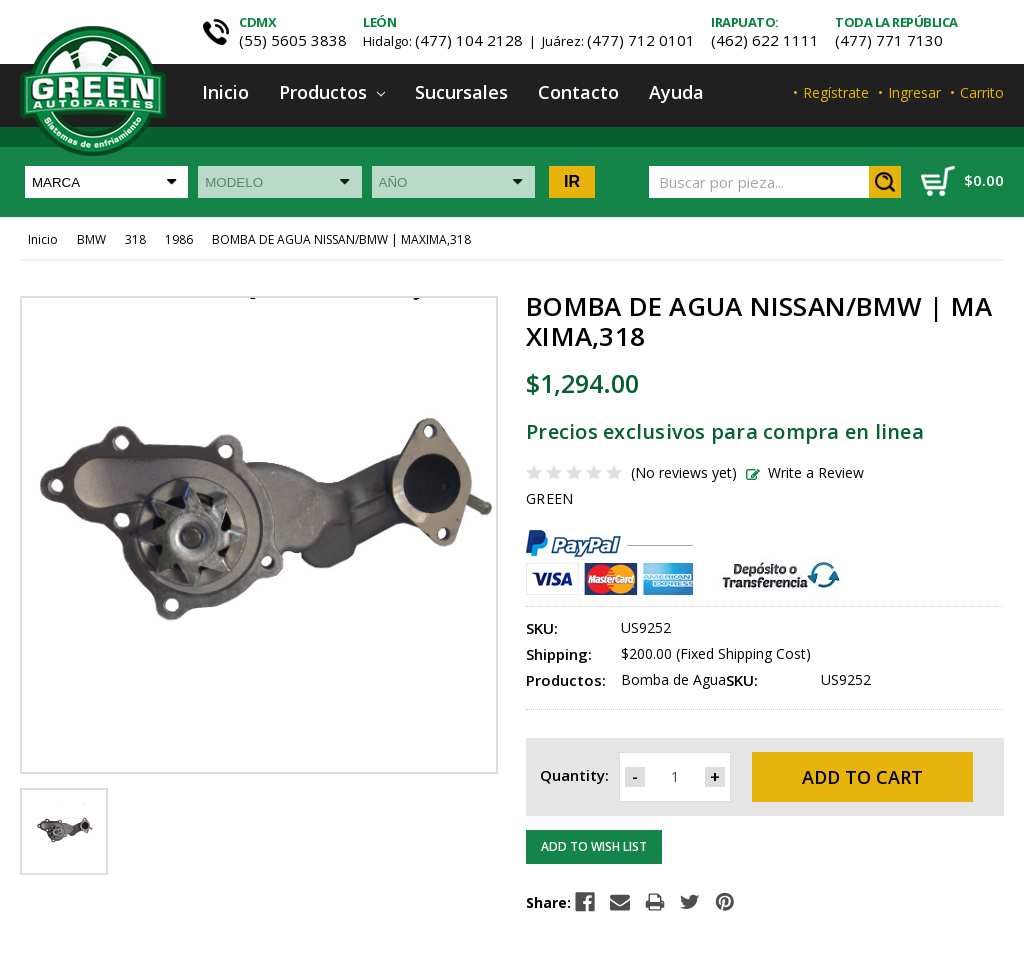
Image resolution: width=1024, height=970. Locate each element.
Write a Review (805, 472)
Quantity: (574, 775)
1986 (179, 239)
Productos (332, 92)
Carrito (982, 92)
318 (135, 239)
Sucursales (461, 92)
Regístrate (836, 92)
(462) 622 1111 (765, 40)
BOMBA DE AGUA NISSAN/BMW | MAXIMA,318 (341, 239)
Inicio (225, 92)
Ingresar (914, 92)
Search (885, 182)
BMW (91, 239)
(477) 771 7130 (889, 40)
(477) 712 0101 (641, 40)
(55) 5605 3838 (293, 40)
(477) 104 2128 (469, 40)
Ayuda (676, 92)
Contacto (578, 92)
